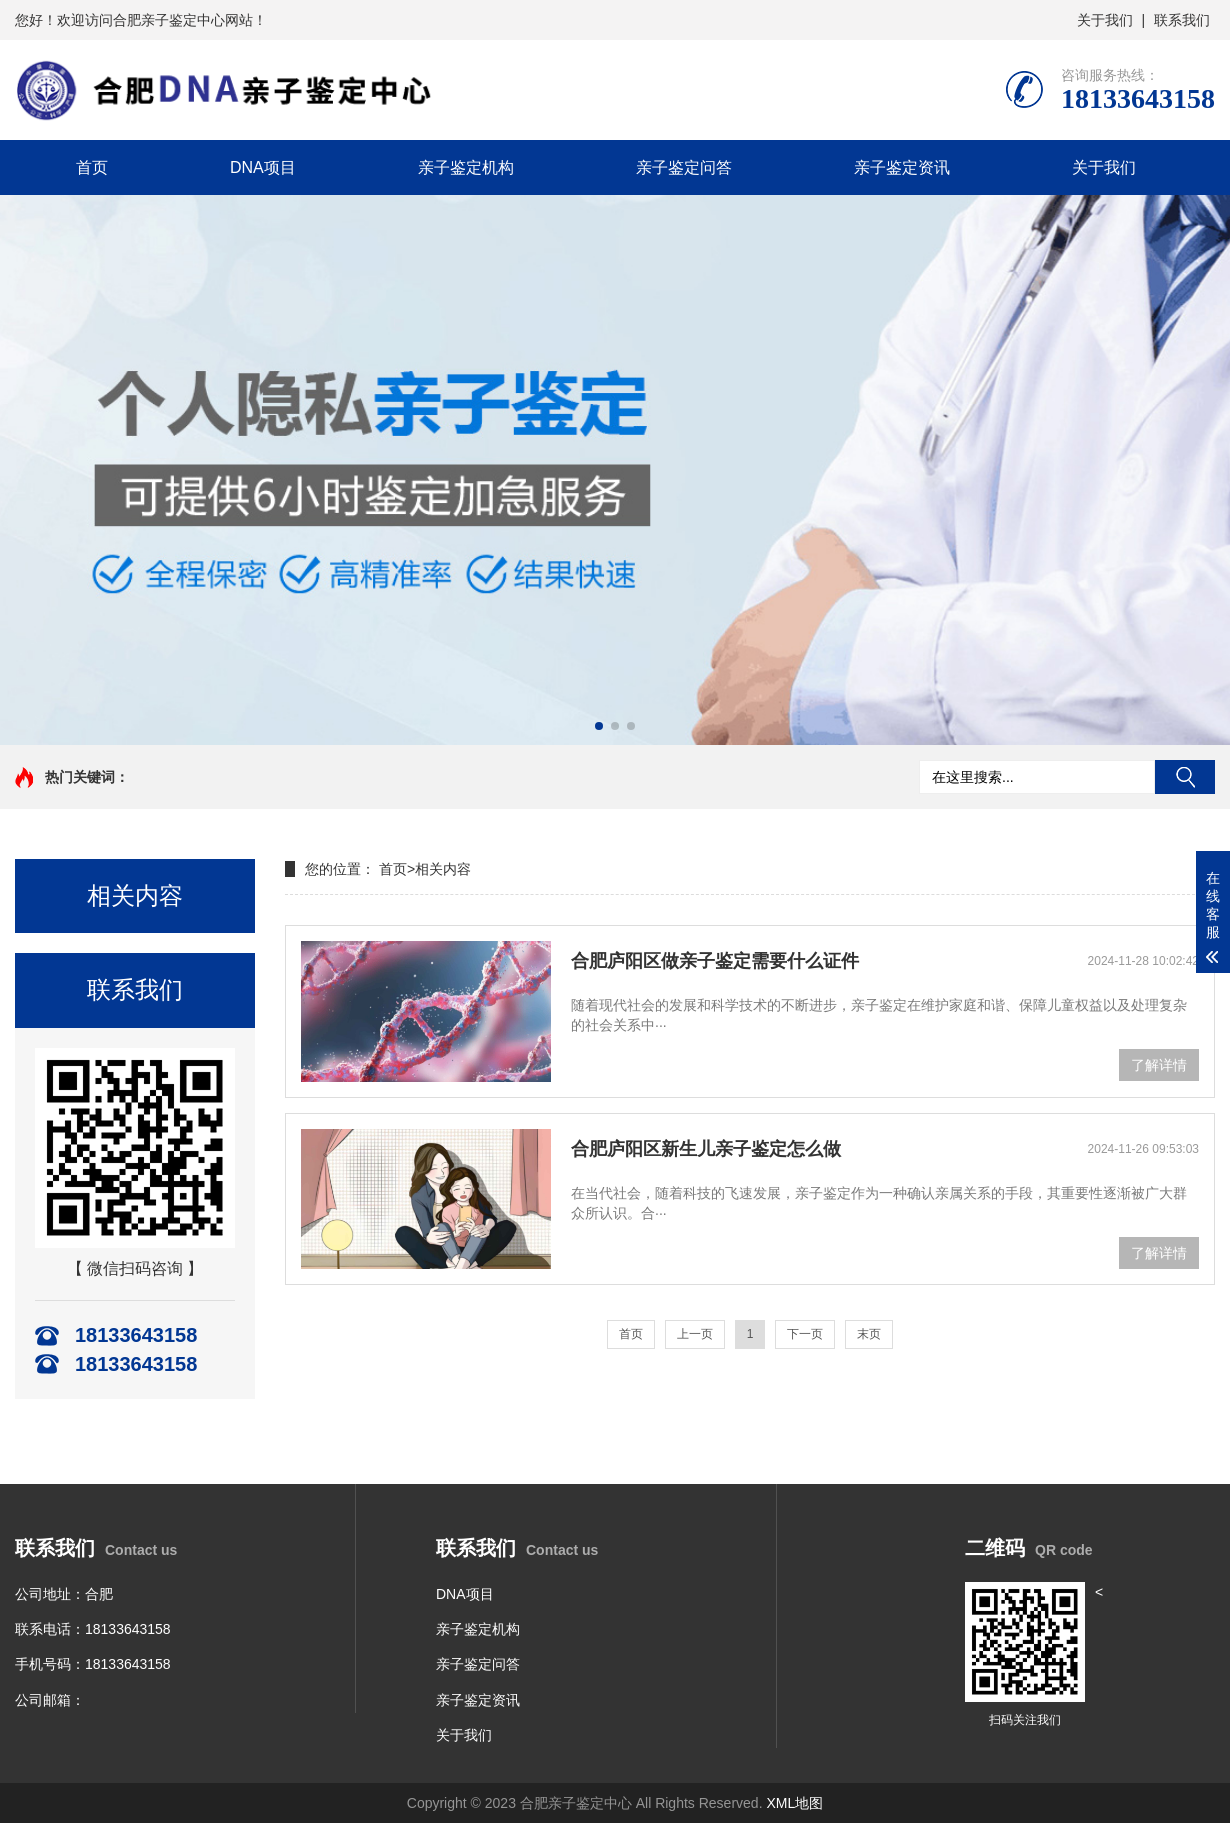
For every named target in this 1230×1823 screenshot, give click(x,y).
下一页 (805, 1334)
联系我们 (1182, 20)
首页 (92, 167)
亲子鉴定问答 (684, 167)
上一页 (695, 1334)
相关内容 (443, 869)
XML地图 (794, 1803)
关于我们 (1105, 20)
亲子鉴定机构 (466, 167)
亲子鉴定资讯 (902, 167)
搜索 (1185, 777)
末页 (869, 1334)
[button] (599, 726)
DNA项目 (263, 167)
